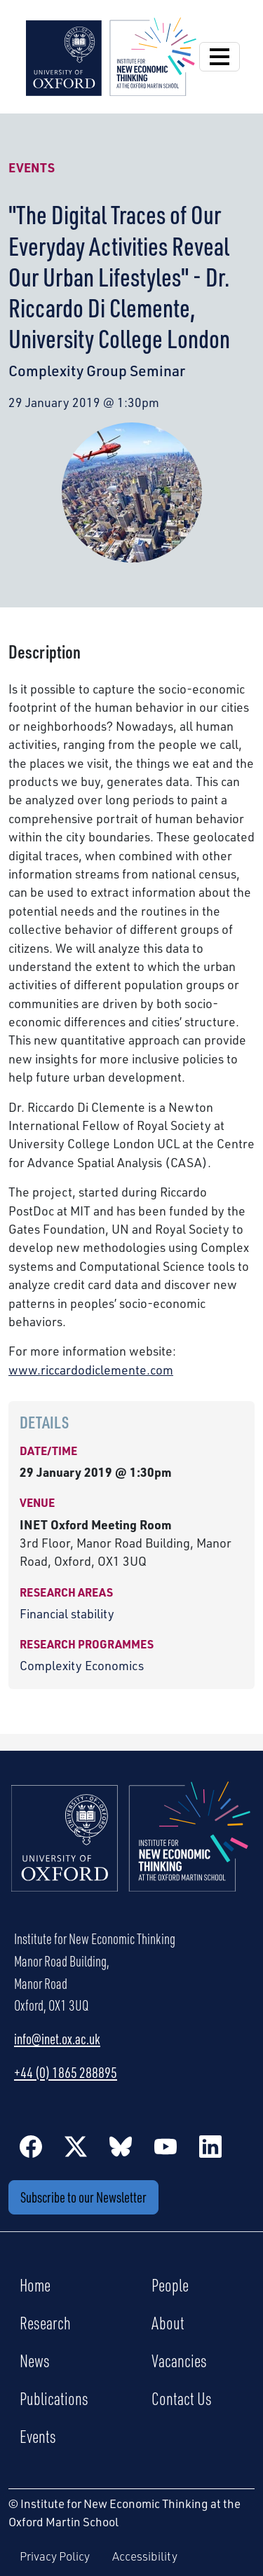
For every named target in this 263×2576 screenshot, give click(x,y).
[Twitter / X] (75, 2145)
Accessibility (144, 2556)
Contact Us (181, 2398)
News (35, 2360)
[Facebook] (30, 2145)
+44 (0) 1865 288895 (65, 2072)
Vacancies (179, 2360)
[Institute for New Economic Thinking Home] (131, 1852)
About (167, 2322)
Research (45, 2322)
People (170, 2284)
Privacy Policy (55, 2556)
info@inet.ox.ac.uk (57, 2039)
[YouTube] (165, 2145)
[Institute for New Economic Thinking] (111, 55)
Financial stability (67, 1613)
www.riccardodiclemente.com (90, 1369)
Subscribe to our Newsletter (83, 2197)
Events (31, 167)
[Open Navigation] (219, 56)
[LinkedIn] (210, 2145)
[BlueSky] (120, 2145)
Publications (54, 2398)
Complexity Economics (82, 1665)
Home (35, 2284)
